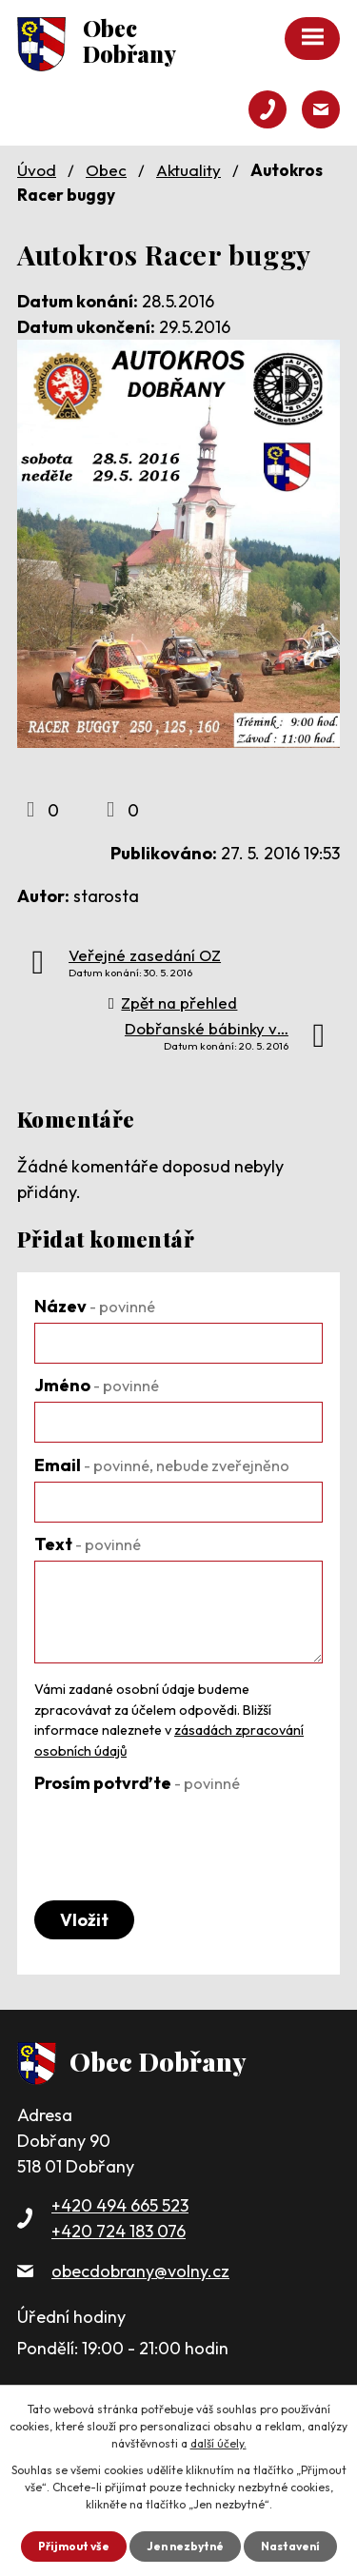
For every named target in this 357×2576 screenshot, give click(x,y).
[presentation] (178, 1836)
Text (87, 1544)
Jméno (96, 1385)
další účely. (218, 2443)
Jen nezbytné (185, 2546)
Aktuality (188, 170)
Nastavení (290, 2546)
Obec (106, 170)
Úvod (36, 170)
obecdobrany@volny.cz (140, 2271)
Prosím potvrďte (137, 1783)
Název (94, 1306)
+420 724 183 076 (118, 2231)
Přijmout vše (73, 2546)
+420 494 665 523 (119, 2205)
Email (161, 1465)
